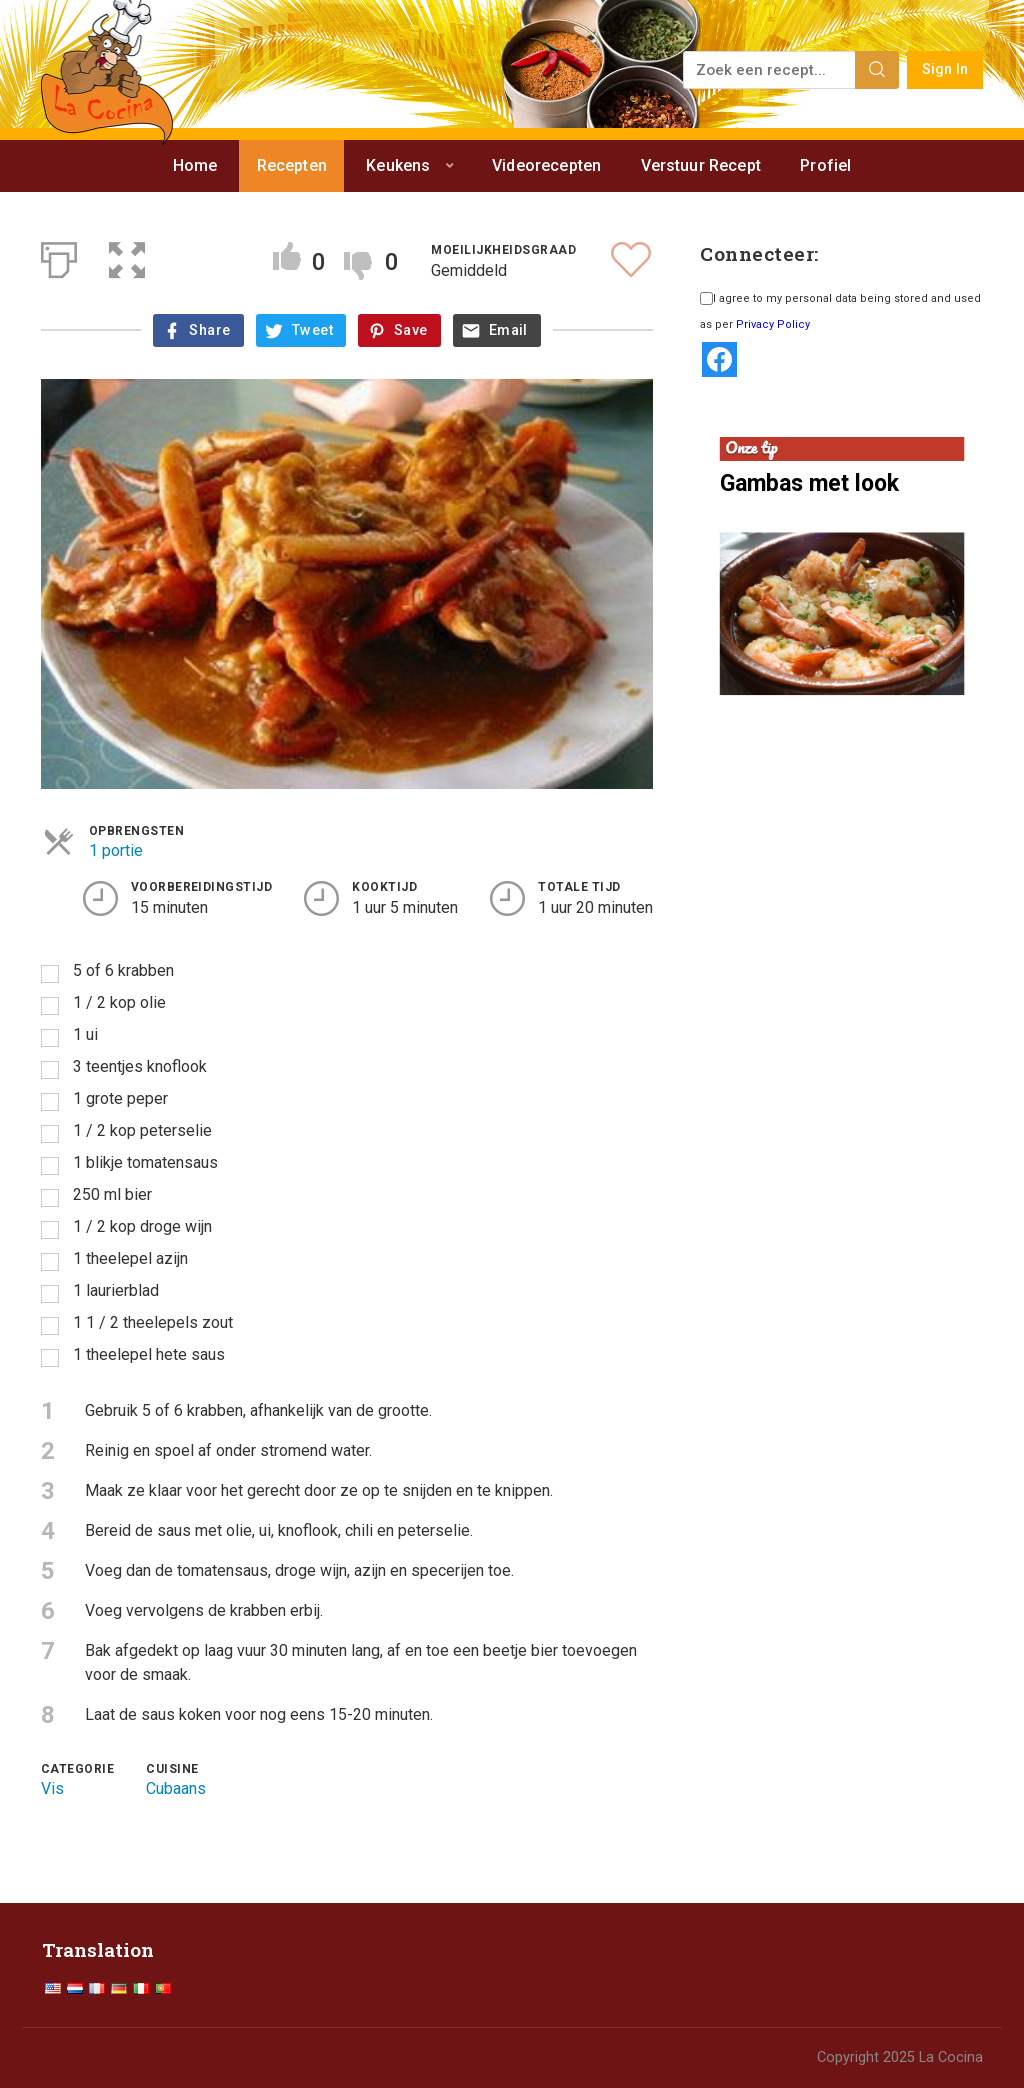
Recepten (292, 165)
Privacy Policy (773, 324)
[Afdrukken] (59, 256)
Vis (52, 1788)
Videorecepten (546, 165)
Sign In (945, 69)
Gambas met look (809, 483)
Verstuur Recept (701, 165)
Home (195, 165)
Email (508, 330)
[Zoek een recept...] (770, 70)
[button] (127, 256)
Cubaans (176, 1788)
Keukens (398, 165)
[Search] (877, 70)
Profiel (825, 165)
